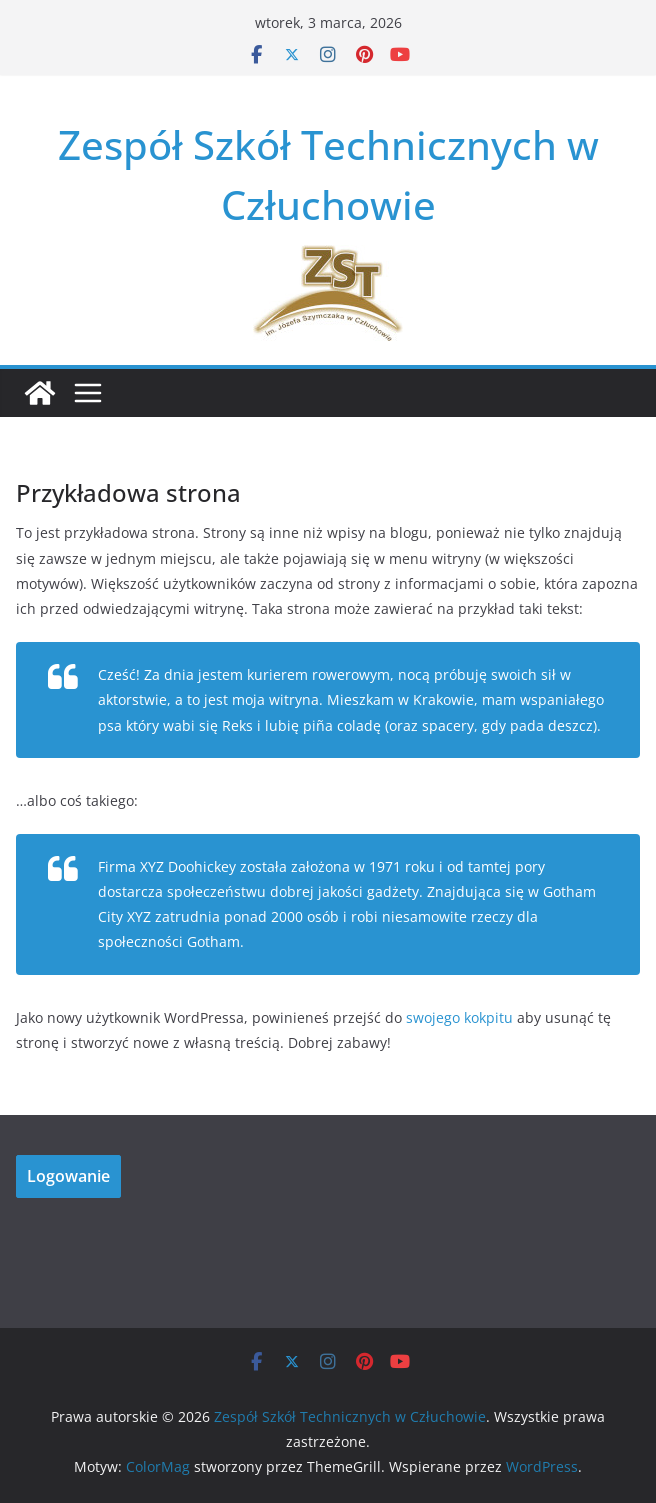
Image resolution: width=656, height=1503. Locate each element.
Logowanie (68, 1176)
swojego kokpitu (459, 1017)
